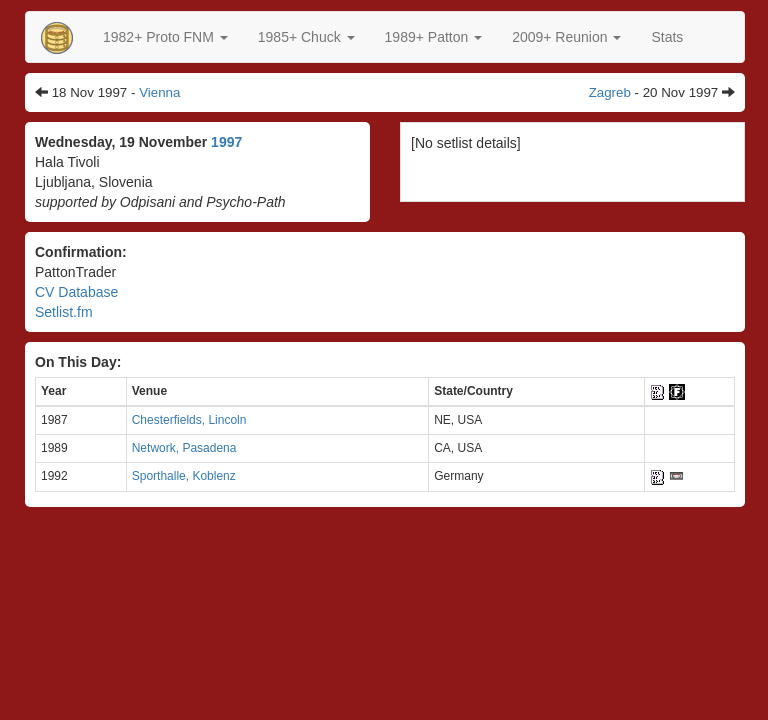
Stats (667, 37)
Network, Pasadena (184, 448)
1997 (226, 142)
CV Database (76, 292)
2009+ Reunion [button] (566, 37)
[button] (165, 37)
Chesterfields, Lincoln (189, 420)
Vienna (159, 92)
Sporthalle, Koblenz (184, 476)
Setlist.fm (64, 312)
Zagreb (610, 92)
